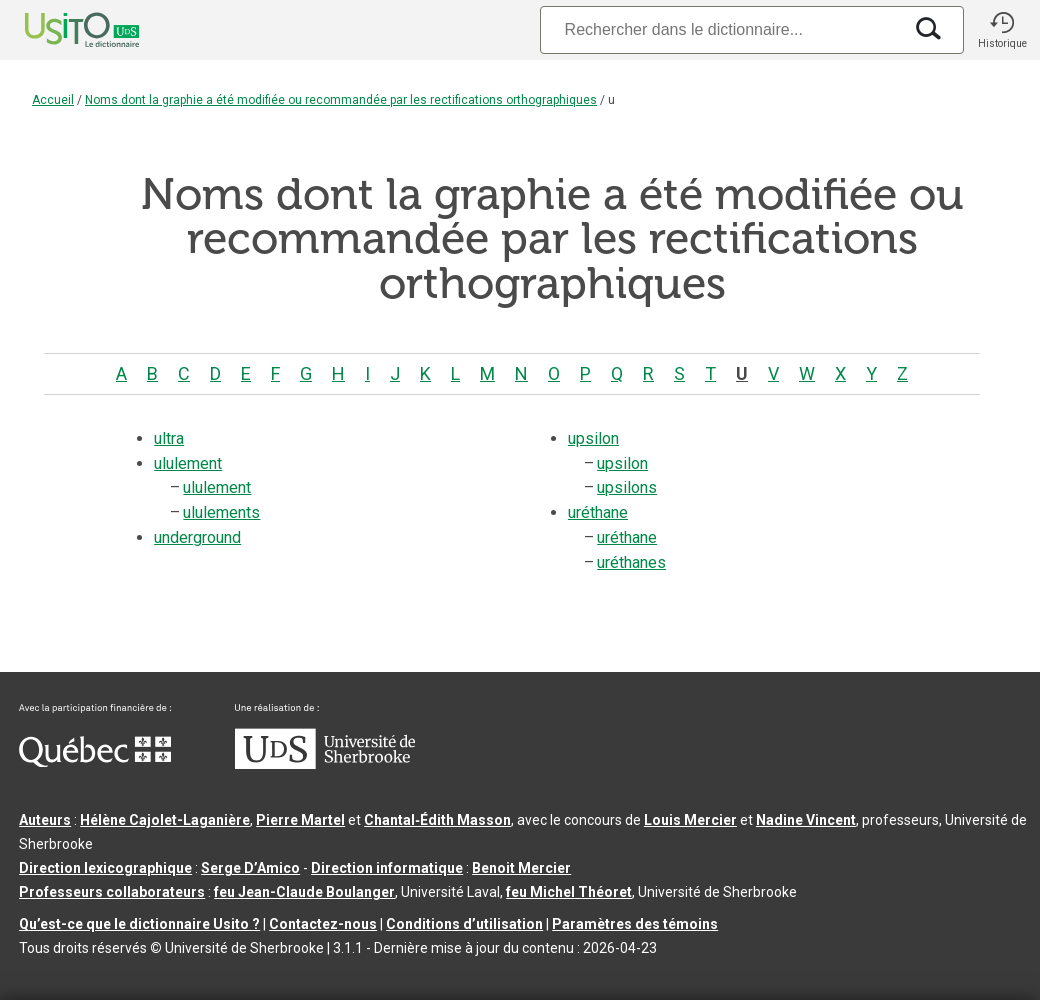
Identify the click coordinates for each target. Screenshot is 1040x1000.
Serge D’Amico (250, 868)
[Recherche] (721, 29)
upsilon (593, 438)
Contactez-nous (323, 924)
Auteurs (45, 820)
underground (197, 537)
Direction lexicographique (105, 868)
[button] (1002, 30)
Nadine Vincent (806, 820)
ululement (188, 463)
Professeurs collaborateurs (112, 892)
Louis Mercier (690, 820)
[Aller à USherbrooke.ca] (325, 764)
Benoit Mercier (521, 868)
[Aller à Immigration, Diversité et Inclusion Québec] (95, 762)
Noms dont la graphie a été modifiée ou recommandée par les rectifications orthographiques (341, 100)
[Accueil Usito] (60, 30)
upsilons (627, 487)
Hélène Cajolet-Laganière (165, 820)
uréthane (598, 512)
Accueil (53, 100)
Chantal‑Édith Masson (437, 820)
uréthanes (631, 562)
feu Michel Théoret (569, 892)
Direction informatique (387, 868)
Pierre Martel (300, 820)
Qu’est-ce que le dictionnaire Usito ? (139, 924)
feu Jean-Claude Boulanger (304, 892)
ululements (221, 512)
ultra (169, 438)
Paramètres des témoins (635, 924)
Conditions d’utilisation (464, 924)
